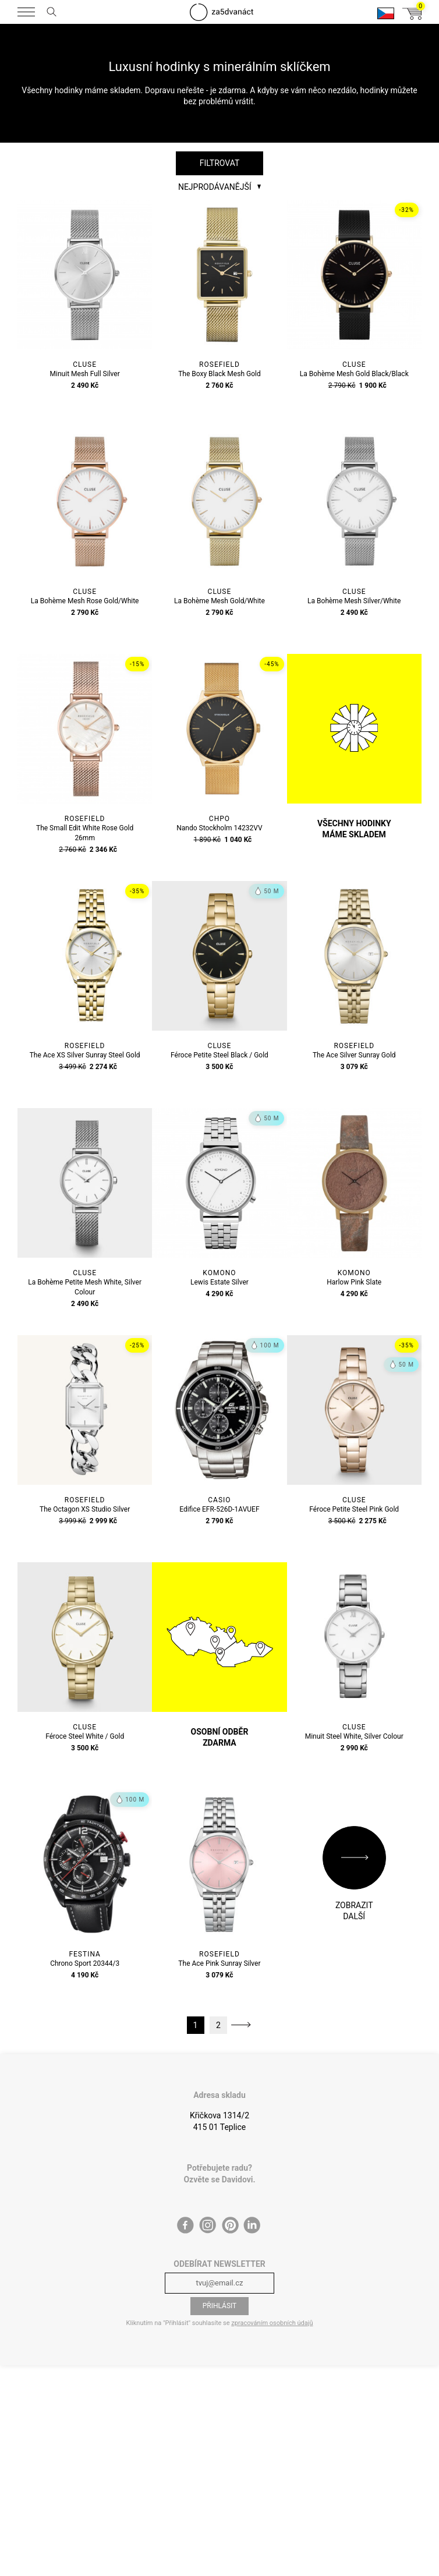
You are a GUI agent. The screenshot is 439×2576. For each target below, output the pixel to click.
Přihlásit (220, 2306)
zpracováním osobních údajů (272, 2323)
